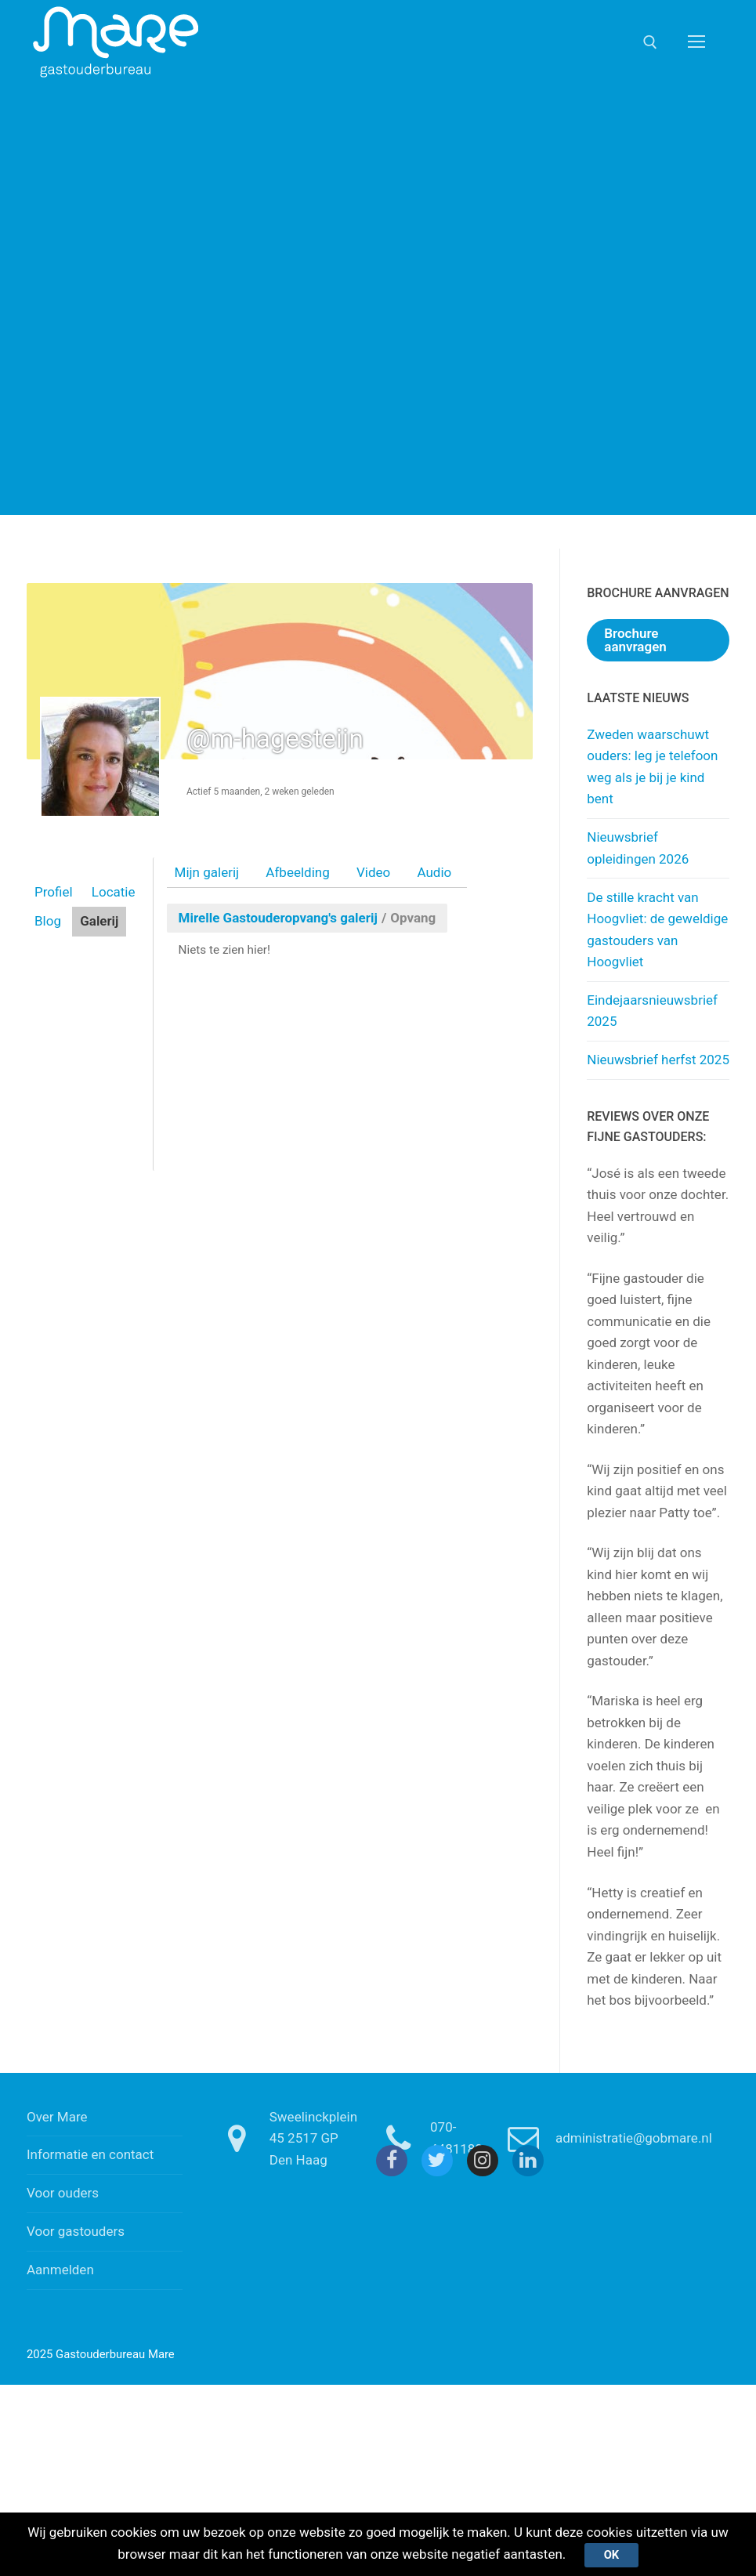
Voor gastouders (76, 2231)
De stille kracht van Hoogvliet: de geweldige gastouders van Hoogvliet (657, 929)
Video (373, 872)
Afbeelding (297, 872)
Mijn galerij (207, 872)
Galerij (99, 921)
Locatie (114, 892)
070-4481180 (426, 2138)
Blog (47, 921)
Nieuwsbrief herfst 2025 (658, 1059)
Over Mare (57, 2117)
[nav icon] (696, 41)
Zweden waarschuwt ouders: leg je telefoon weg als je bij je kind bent (652, 766)
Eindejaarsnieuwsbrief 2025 (652, 1011)
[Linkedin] (528, 2160)
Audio (434, 872)
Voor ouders (63, 2193)
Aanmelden (60, 2269)
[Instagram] (482, 2160)
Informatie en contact (90, 2154)
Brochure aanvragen (635, 639)
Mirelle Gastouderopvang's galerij (278, 918)
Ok (612, 2555)
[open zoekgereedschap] (650, 42)
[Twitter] (437, 2160)
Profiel (53, 892)
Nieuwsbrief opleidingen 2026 (638, 848)
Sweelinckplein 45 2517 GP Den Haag (283, 2138)
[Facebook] (391, 2160)
